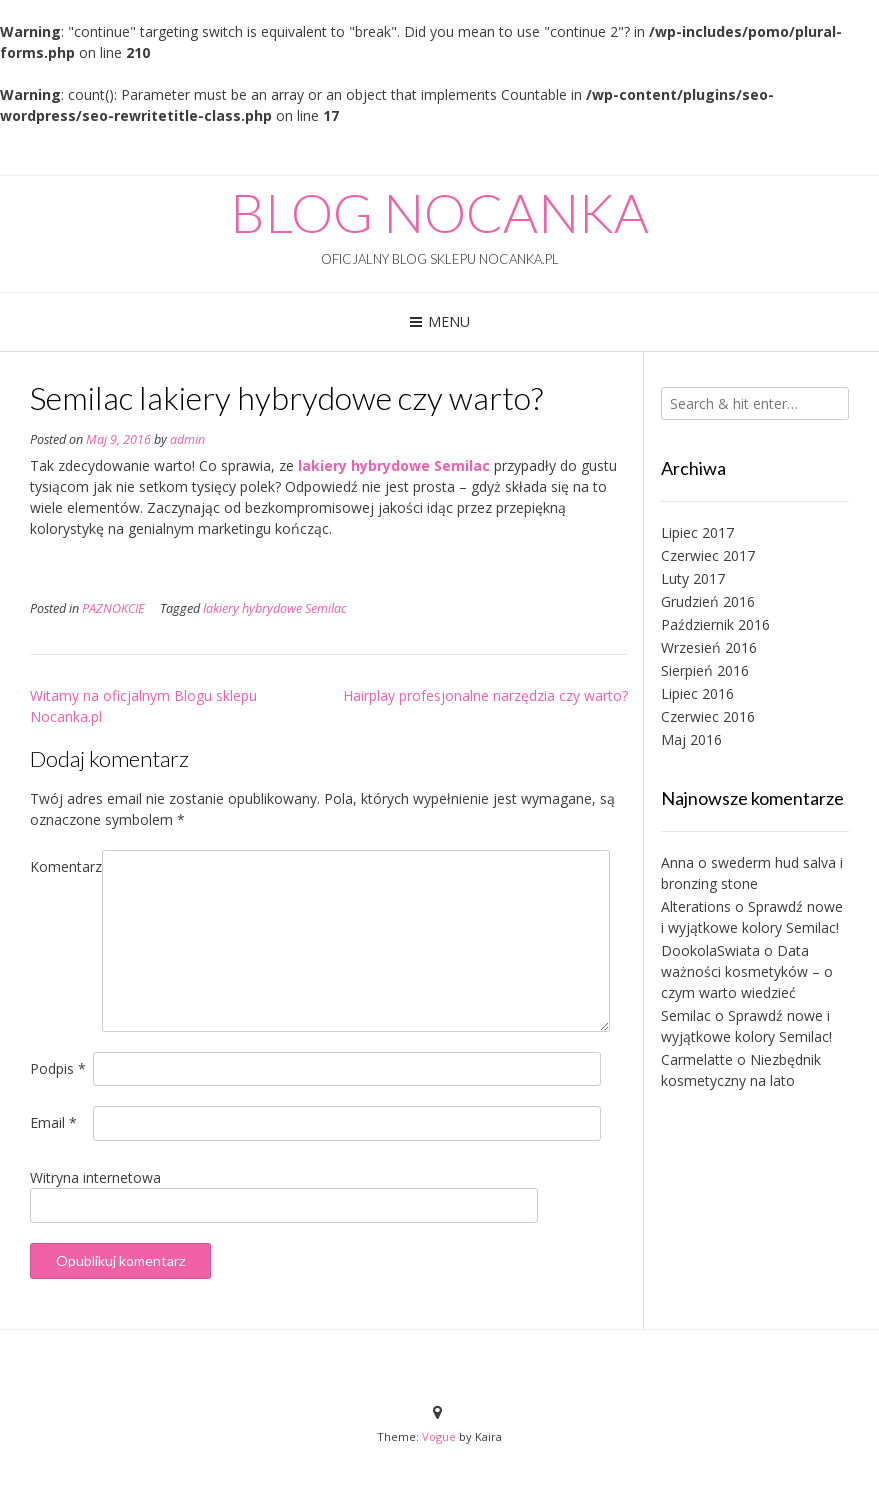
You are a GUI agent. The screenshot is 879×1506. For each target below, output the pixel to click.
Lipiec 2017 (697, 532)
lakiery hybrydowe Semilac (394, 465)
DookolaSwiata (710, 950)
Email (53, 1122)
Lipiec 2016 (697, 693)
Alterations (696, 906)
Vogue (439, 1436)
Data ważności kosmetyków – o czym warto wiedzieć (747, 971)
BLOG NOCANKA (439, 213)
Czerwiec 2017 (708, 555)
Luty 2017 (693, 578)
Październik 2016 (715, 624)
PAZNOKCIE (113, 608)
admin (187, 439)
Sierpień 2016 (705, 670)
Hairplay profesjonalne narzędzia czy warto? (485, 695)
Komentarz (66, 866)
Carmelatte (697, 1059)
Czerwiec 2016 (708, 716)
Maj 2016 (691, 739)
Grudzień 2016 (708, 601)
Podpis (58, 1068)
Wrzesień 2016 (709, 647)
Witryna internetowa (95, 1177)
